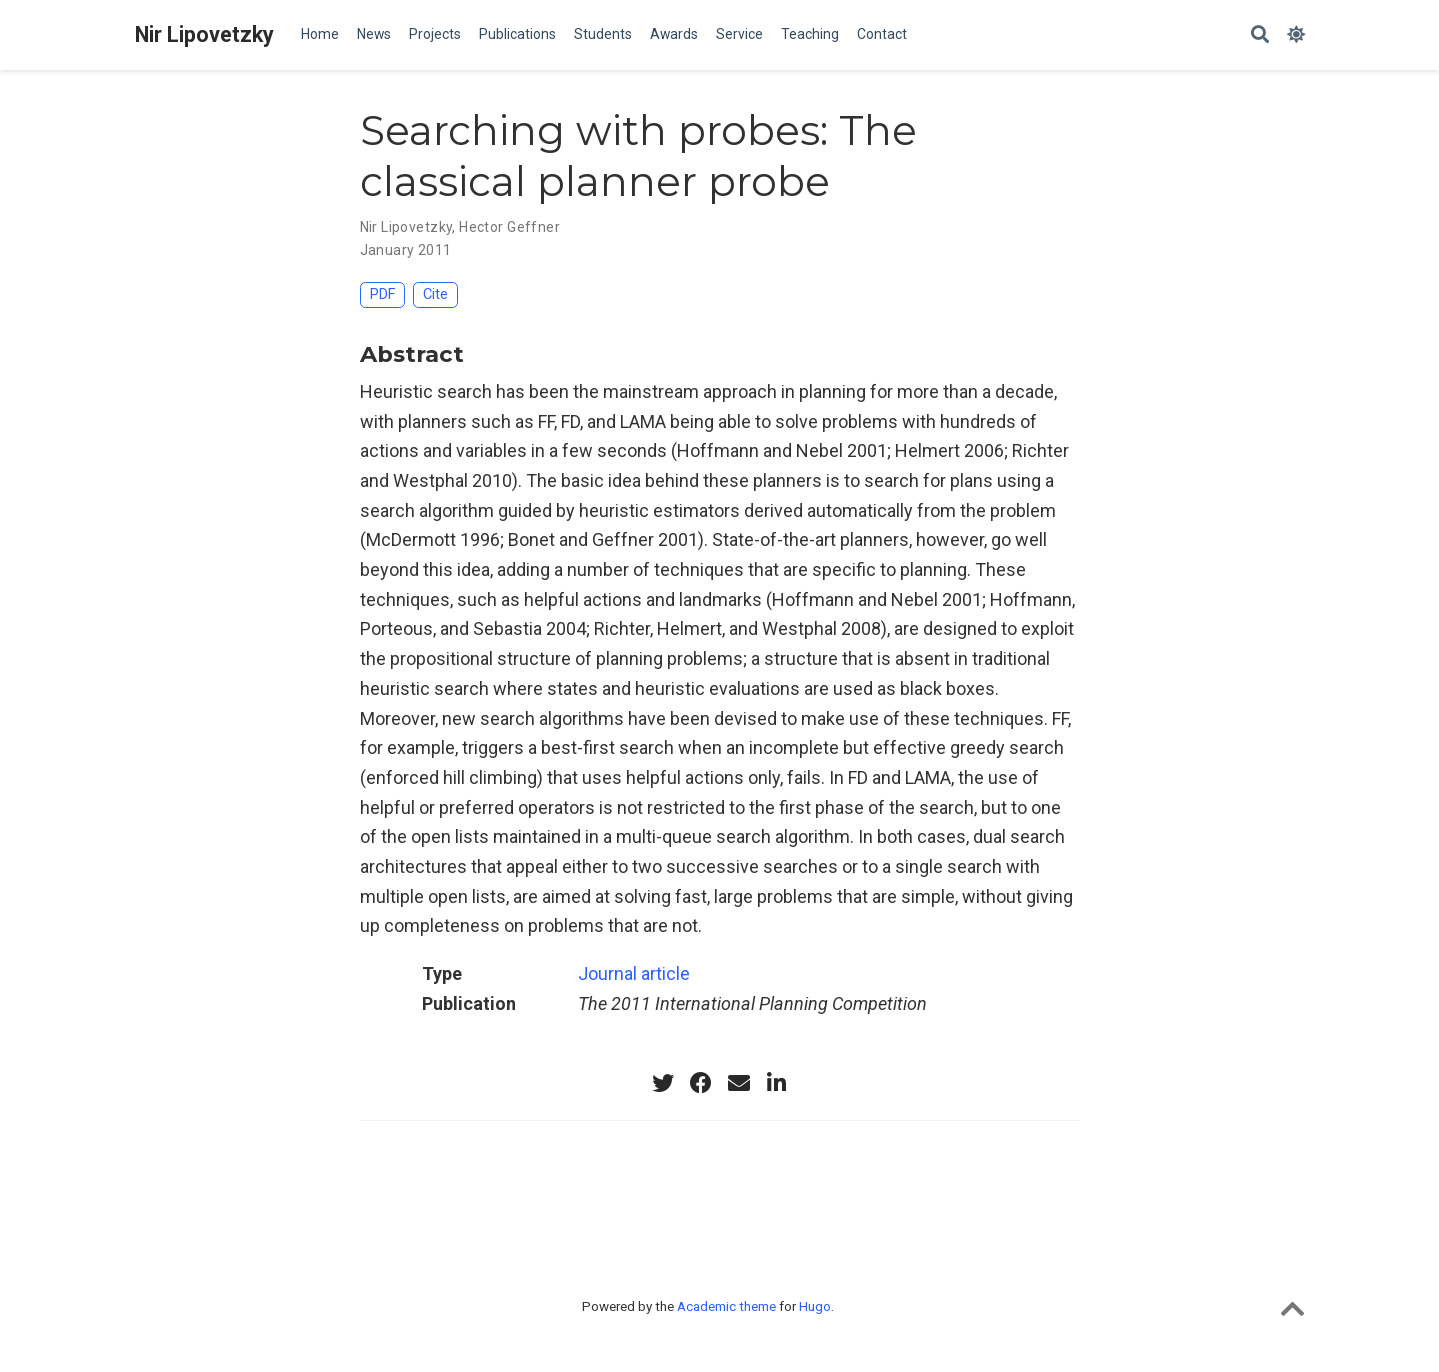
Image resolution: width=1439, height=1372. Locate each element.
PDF (382, 294)
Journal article (634, 973)
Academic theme (726, 1306)
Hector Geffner (509, 227)
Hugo (815, 1306)
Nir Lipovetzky (204, 34)
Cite (435, 294)
